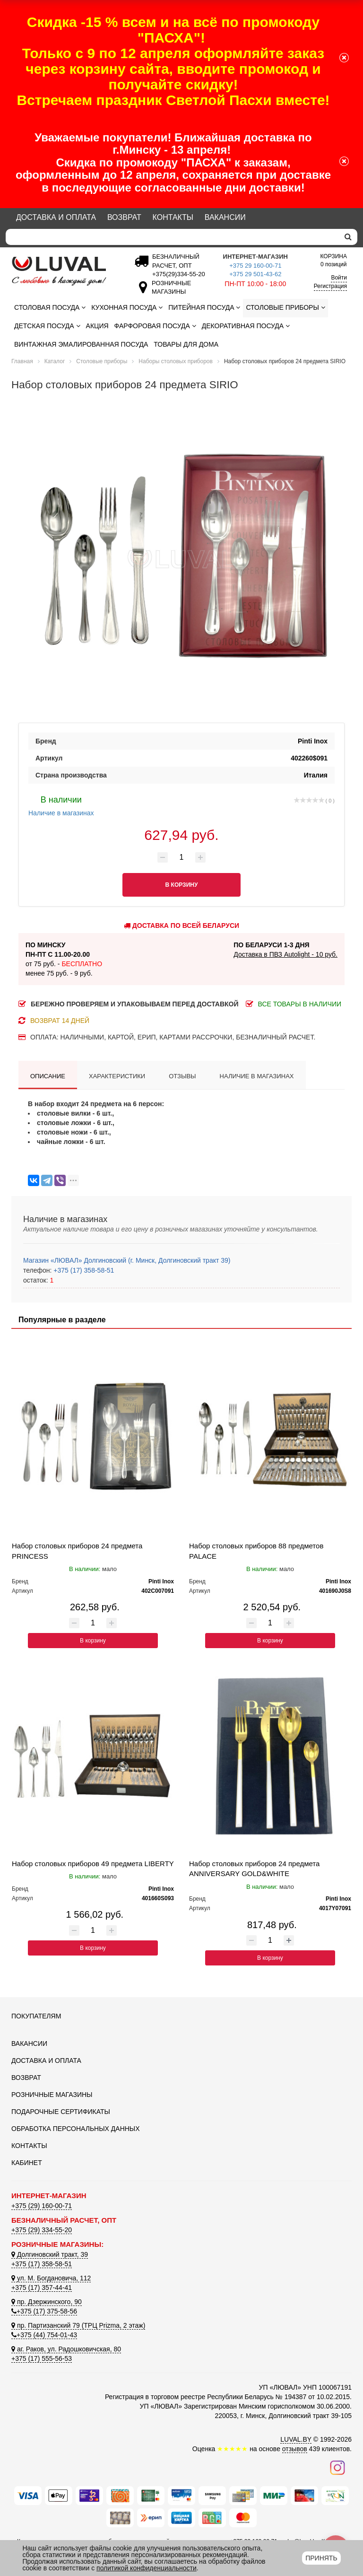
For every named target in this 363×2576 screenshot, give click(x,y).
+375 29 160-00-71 (255, 265)
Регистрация (330, 286)
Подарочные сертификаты (60, 2111)
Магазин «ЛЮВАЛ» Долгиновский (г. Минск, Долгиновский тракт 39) (126, 1260)
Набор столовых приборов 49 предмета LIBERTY (93, 1864)
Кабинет (26, 2162)
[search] (348, 237)
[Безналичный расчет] (176, 274)
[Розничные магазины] (169, 291)
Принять (321, 2558)
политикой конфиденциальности (146, 2568)
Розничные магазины (51, 2094)
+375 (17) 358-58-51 (83, 1270)
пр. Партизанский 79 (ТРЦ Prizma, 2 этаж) (78, 2325)
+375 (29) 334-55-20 (41, 2230)
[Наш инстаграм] (337, 2467)
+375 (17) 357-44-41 (41, 2287)
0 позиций (333, 260)
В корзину (93, 1640)
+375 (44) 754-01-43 (44, 2335)
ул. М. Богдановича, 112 (51, 2278)
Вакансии (225, 217)
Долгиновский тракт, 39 (49, 2254)
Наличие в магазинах (61, 805)
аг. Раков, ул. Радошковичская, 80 (66, 2349)
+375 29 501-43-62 (255, 274)
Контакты (173, 217)
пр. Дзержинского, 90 (46, 2301)
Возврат (124, 217)
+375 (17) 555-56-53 (41, 2358)
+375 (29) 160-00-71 (41, 2205)
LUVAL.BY (295, 2439)
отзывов (294, 2449)
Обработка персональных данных (75, 2128)
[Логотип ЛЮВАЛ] (63, 271)
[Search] (172, 237)
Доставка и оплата (56, 217)
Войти (339, 277)
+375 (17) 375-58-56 (44, 2311)
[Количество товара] (181, 857)
